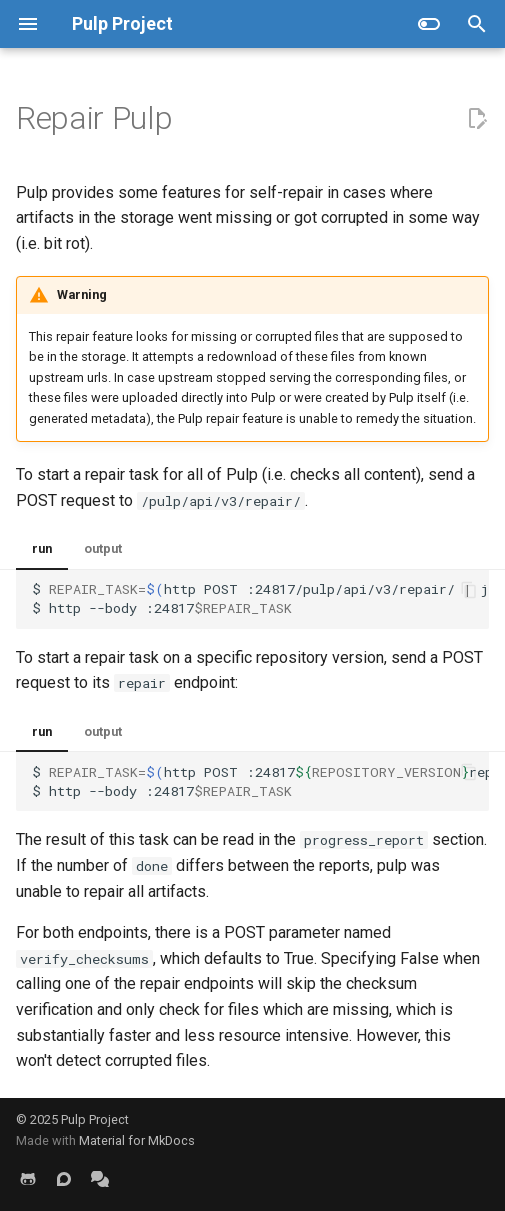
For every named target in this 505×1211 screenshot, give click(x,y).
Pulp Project (95, 1119)
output (103, 548)
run (42, 548)
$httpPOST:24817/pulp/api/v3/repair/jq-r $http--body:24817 (260, 598)
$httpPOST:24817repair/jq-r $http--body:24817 (260, 781)
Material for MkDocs (137, 1140)
